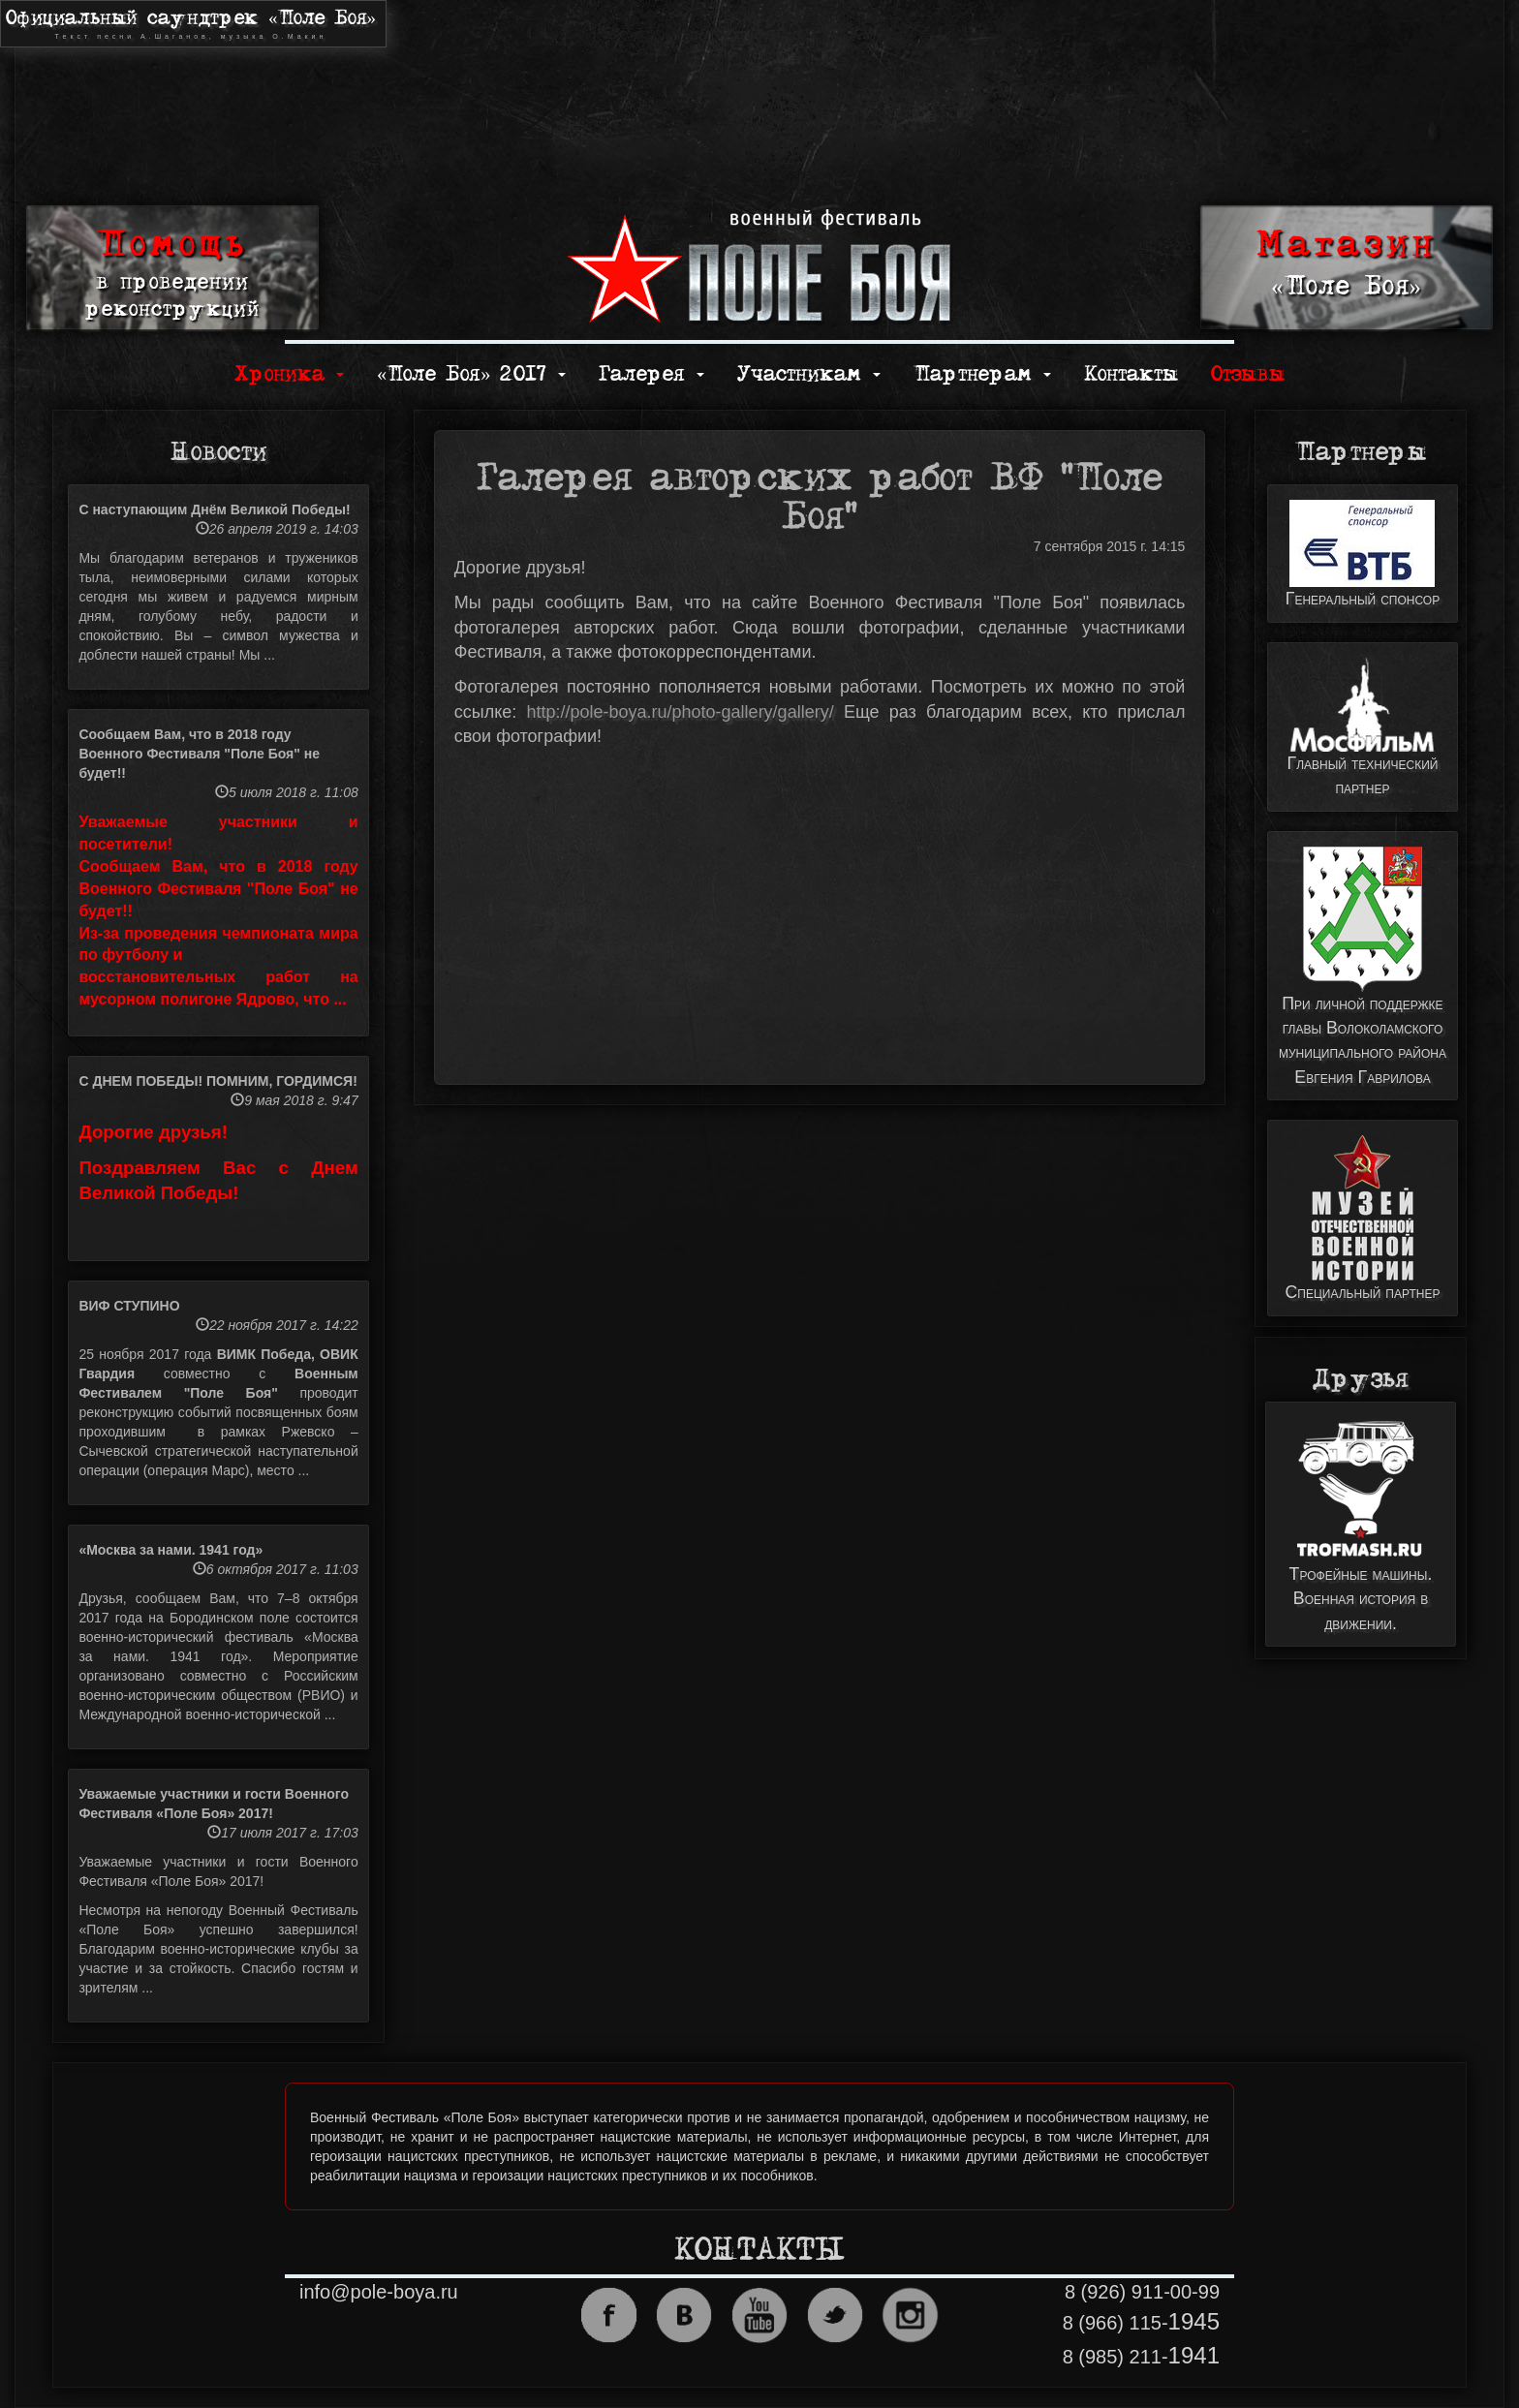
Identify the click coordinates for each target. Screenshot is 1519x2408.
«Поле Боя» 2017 (471, 374)
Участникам (809, 374)
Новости (218, 452)
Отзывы (1248, 374)
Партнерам (982, 374)
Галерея (651, 374)
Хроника (289, 374)
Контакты (1131, 374)
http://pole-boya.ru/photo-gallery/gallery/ (679, 712)
